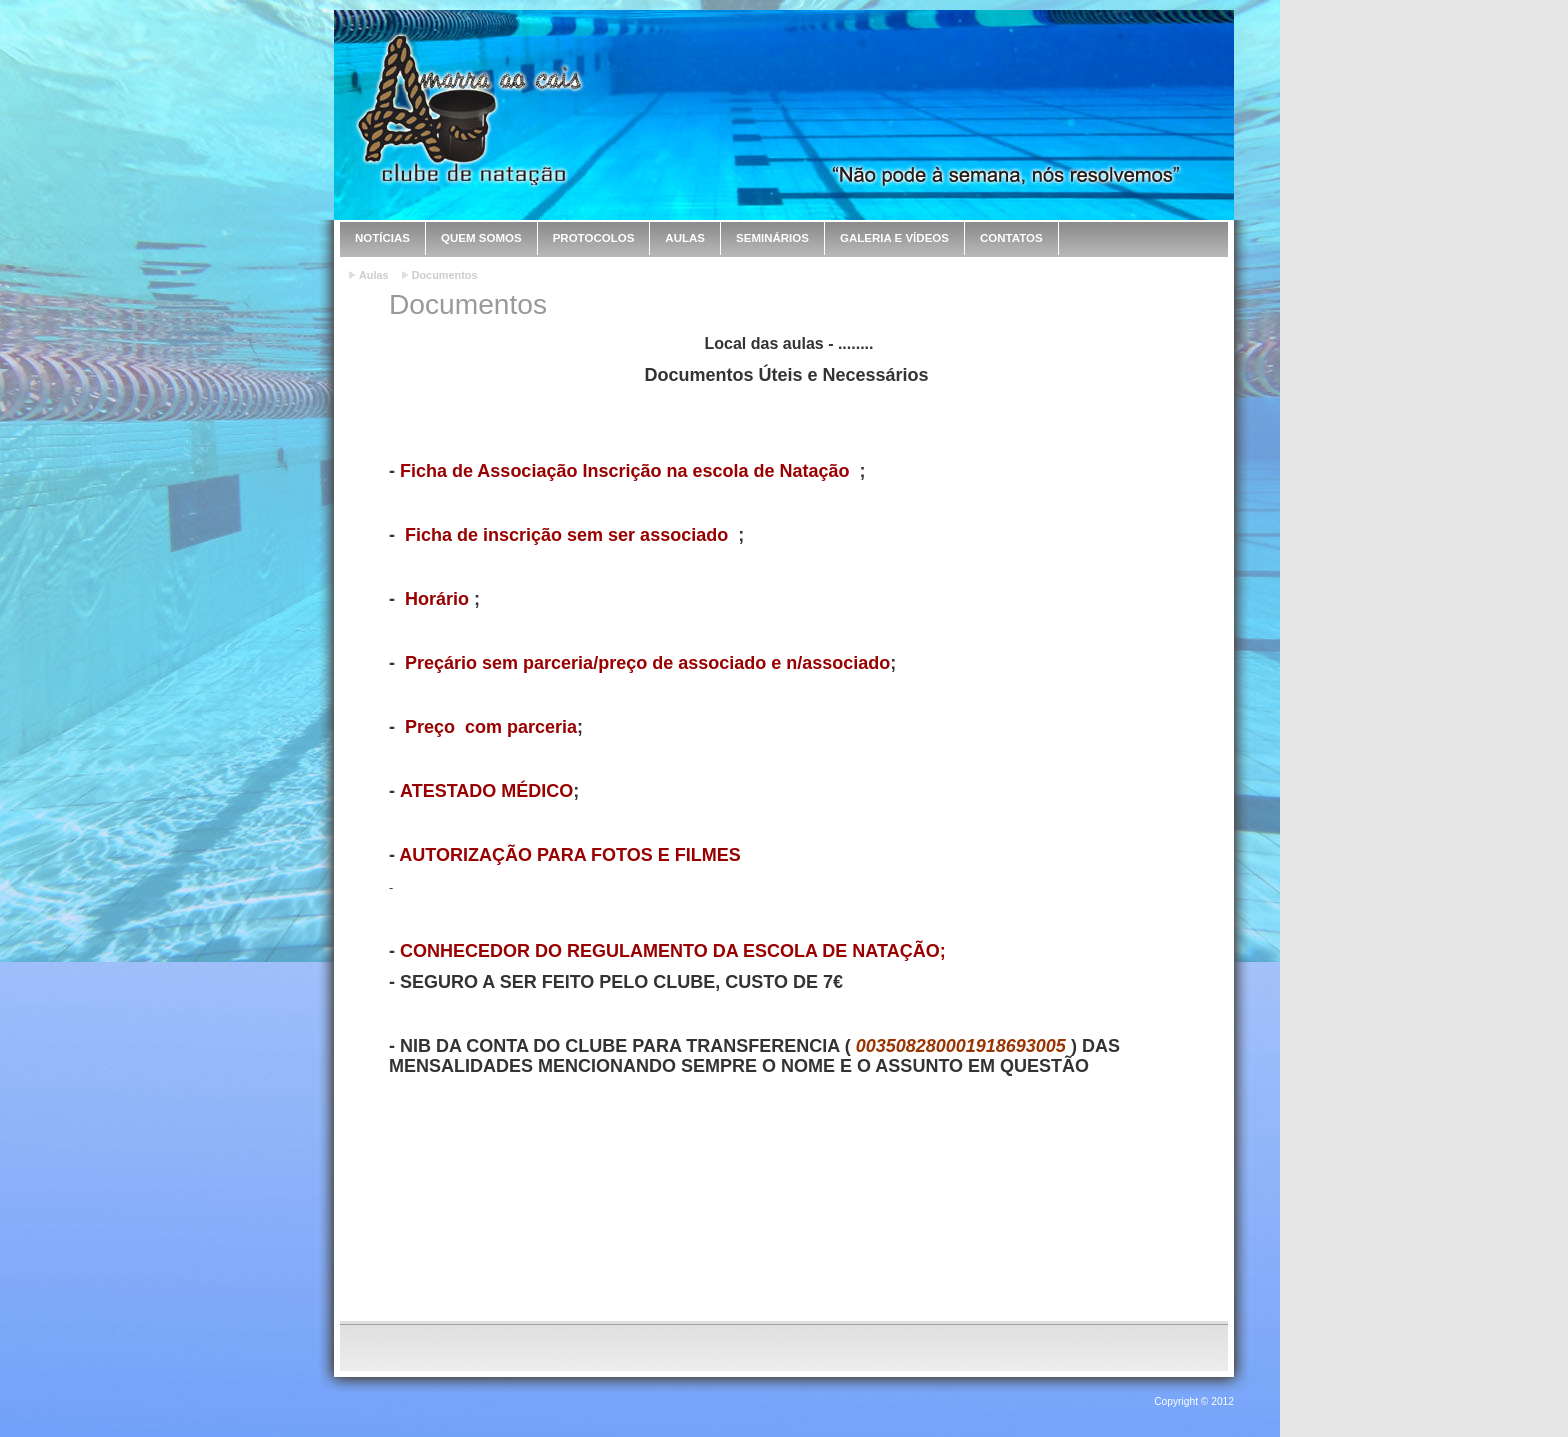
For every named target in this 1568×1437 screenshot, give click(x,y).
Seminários (772, 238)
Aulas (685, 238)
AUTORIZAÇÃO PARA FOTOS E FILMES (569, 855)
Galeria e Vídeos (894, 238)
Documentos (445, 275)
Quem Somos (481, 238)
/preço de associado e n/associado (741, 663)
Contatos (1011, 238)
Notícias (382, 238)
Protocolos (594, 238)
